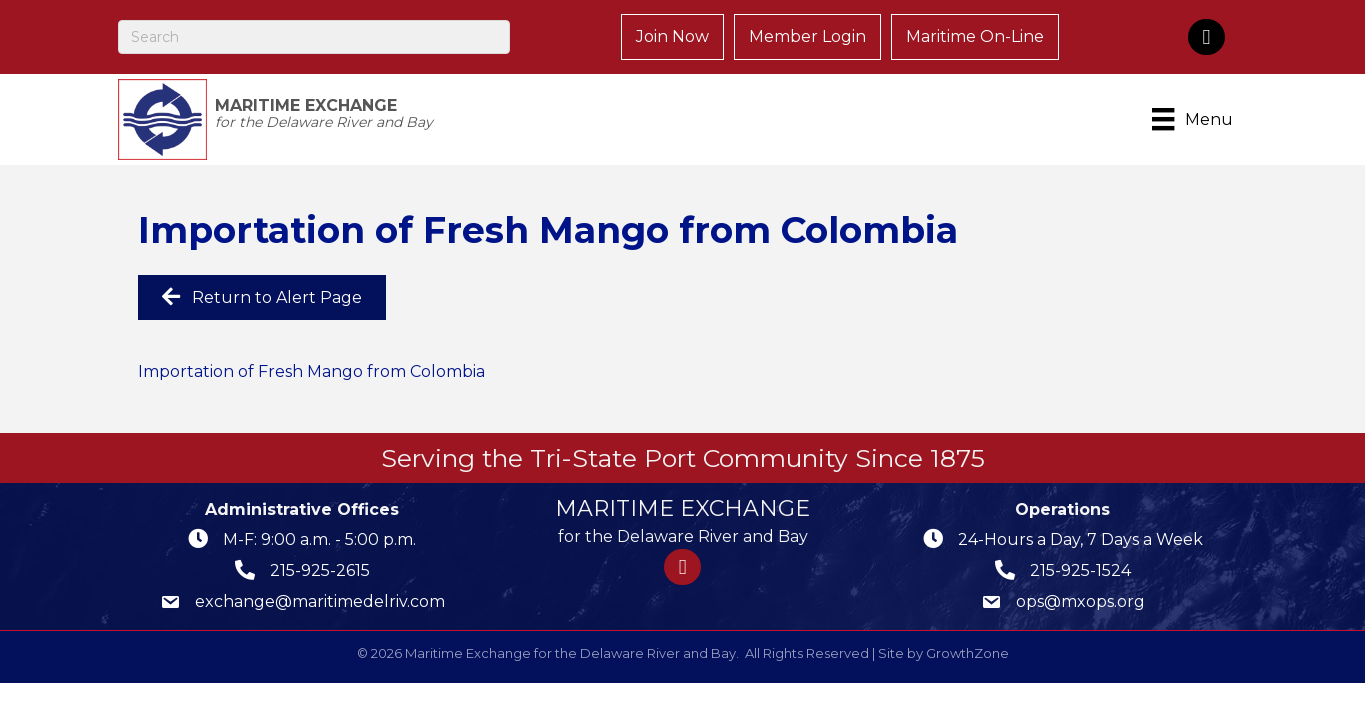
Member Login (807, 36)
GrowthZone (967, 653)
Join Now (672, 36)
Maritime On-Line (975, 36)
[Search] (314, 37)
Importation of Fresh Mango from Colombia (311, 371)
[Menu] (1195, 119)
